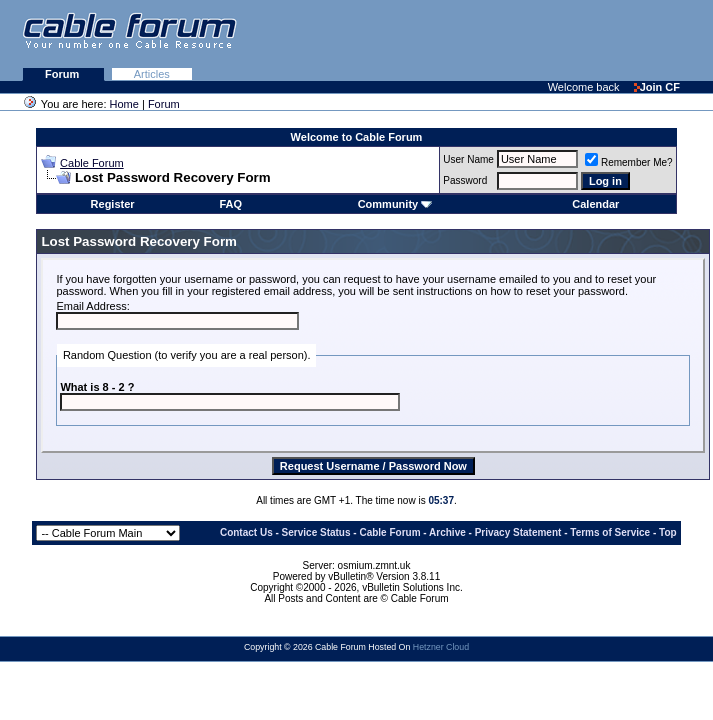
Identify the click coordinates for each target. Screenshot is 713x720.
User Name (468, 159)
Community (395, 204)
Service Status (316, 532)
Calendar (595, 204)
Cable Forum (92, 163)
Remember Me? (629, 162)
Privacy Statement (518, 532)
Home (124, 104)
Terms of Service (610, 532)
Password (465, 180)
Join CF (657, 87)
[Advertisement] (469, 40)
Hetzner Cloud (441, 647)
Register (113, 204)
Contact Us (246, 532)
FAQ (231, 204)
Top (668, 532)
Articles (152, 74)
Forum (63, 74)
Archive (447, 532)
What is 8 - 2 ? (97, 387)
